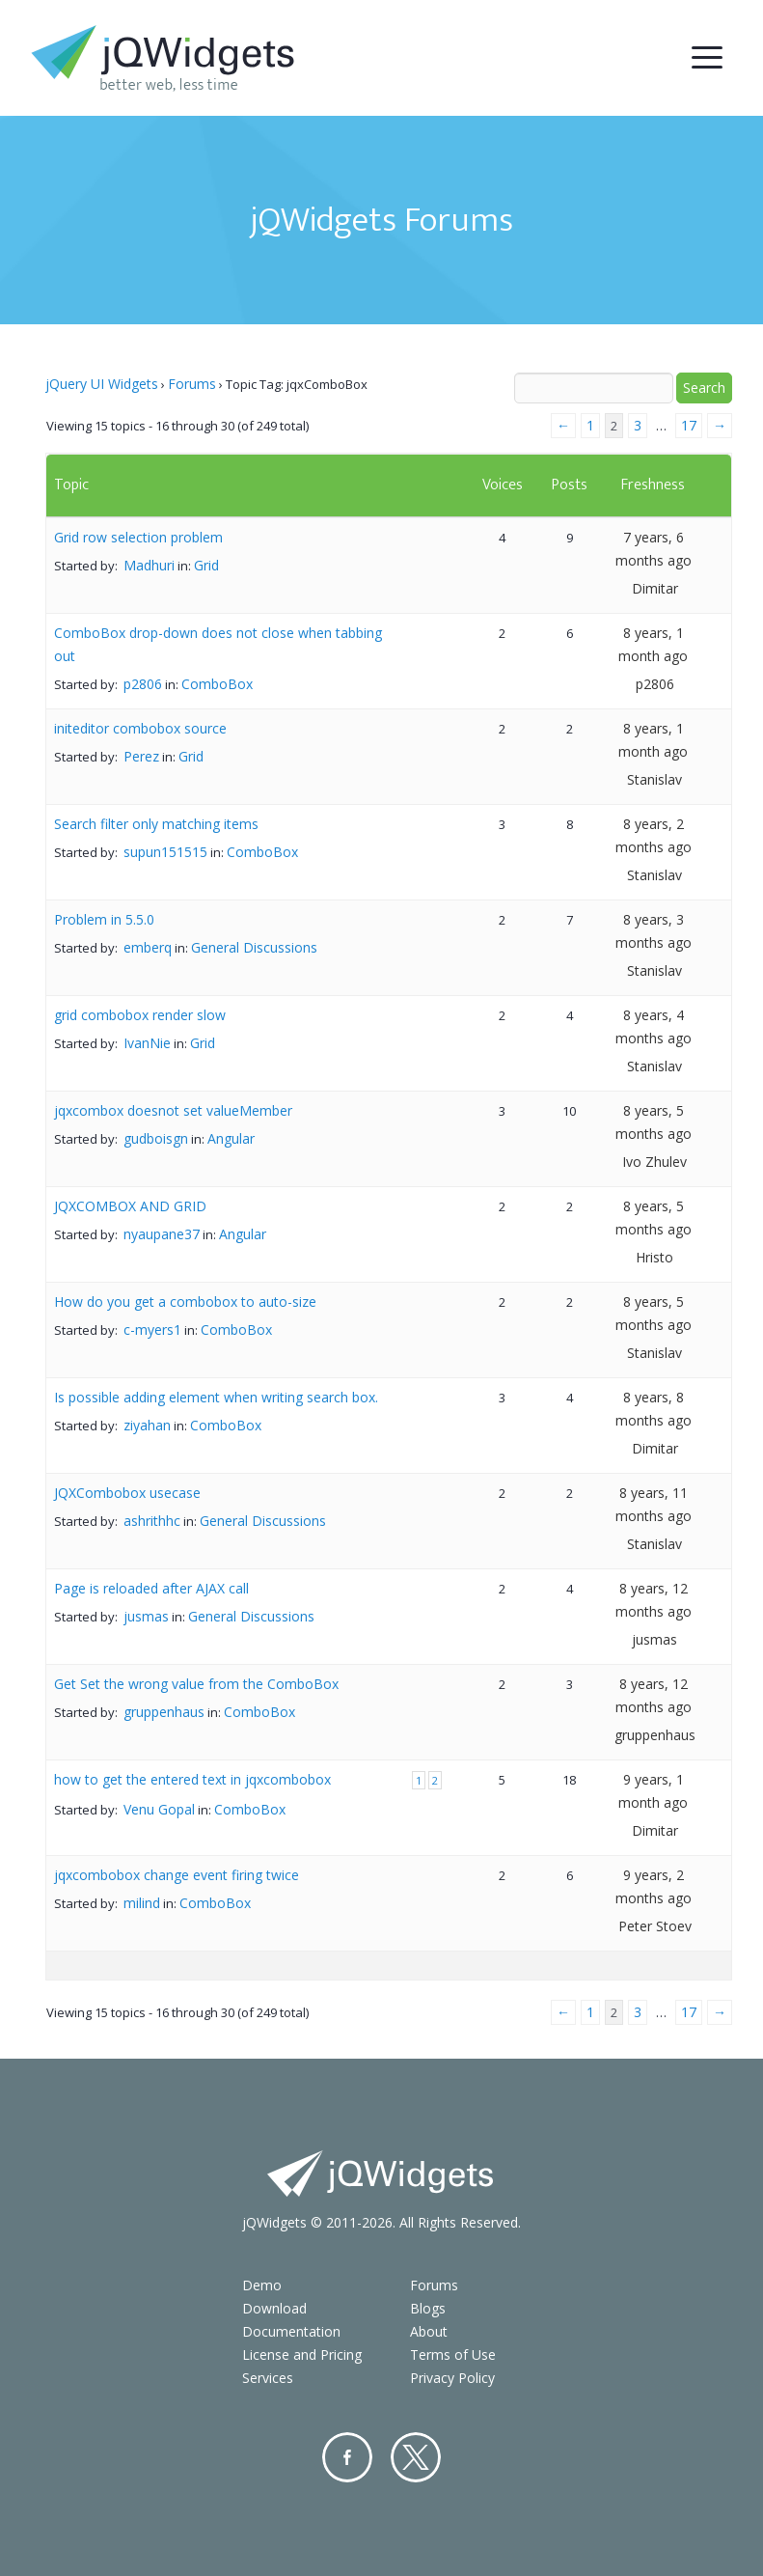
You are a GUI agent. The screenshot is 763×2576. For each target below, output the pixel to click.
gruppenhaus (163, 1712)
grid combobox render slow (140, 1015)
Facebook (347, 2457)
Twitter (416, 2457)
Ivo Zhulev (654, 1161)
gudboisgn (155, 1138)
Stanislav (654, 779)
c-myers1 (152, 1329)
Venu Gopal (159, 1809)
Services (267, 2377)
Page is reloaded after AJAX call (151, 1588)
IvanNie (147, 1043)
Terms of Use (453, 2354)
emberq (147, 947)
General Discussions (254, 947)
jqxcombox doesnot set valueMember (173, 1110)
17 (688, 425)
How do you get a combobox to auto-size (185, 1301)
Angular (231, 1138)
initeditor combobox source (140, 728)
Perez (141, 756)
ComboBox (217, 684)
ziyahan (147, 1425)
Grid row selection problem (138, 537)
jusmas (146, 1616)
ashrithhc (151, 1520)
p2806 (142, 684)
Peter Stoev (655, 1926)
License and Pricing (302, 2354)
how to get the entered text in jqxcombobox (192, 1779)
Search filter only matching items (156, 824)
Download (274, 2308)
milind (141, 1903)
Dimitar (655, 588)
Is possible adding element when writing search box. (216, 1397)
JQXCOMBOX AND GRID (130, 1206)
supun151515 (165, 852)
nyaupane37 (161, 1234)
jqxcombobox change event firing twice (176, 1875)
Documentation (291, 2331)
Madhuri (149, 565)
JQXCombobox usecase (127, 1492)
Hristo (654, 1257)
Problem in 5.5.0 (104, 919)
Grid (206, 565)
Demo (262, 2285)
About (429, 2331)
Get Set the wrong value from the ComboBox (196, 1684)
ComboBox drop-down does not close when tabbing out (218, 644)
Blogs (428, 2308)
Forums (192, 383)
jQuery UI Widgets (101, 383)
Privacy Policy (452, 2377)
